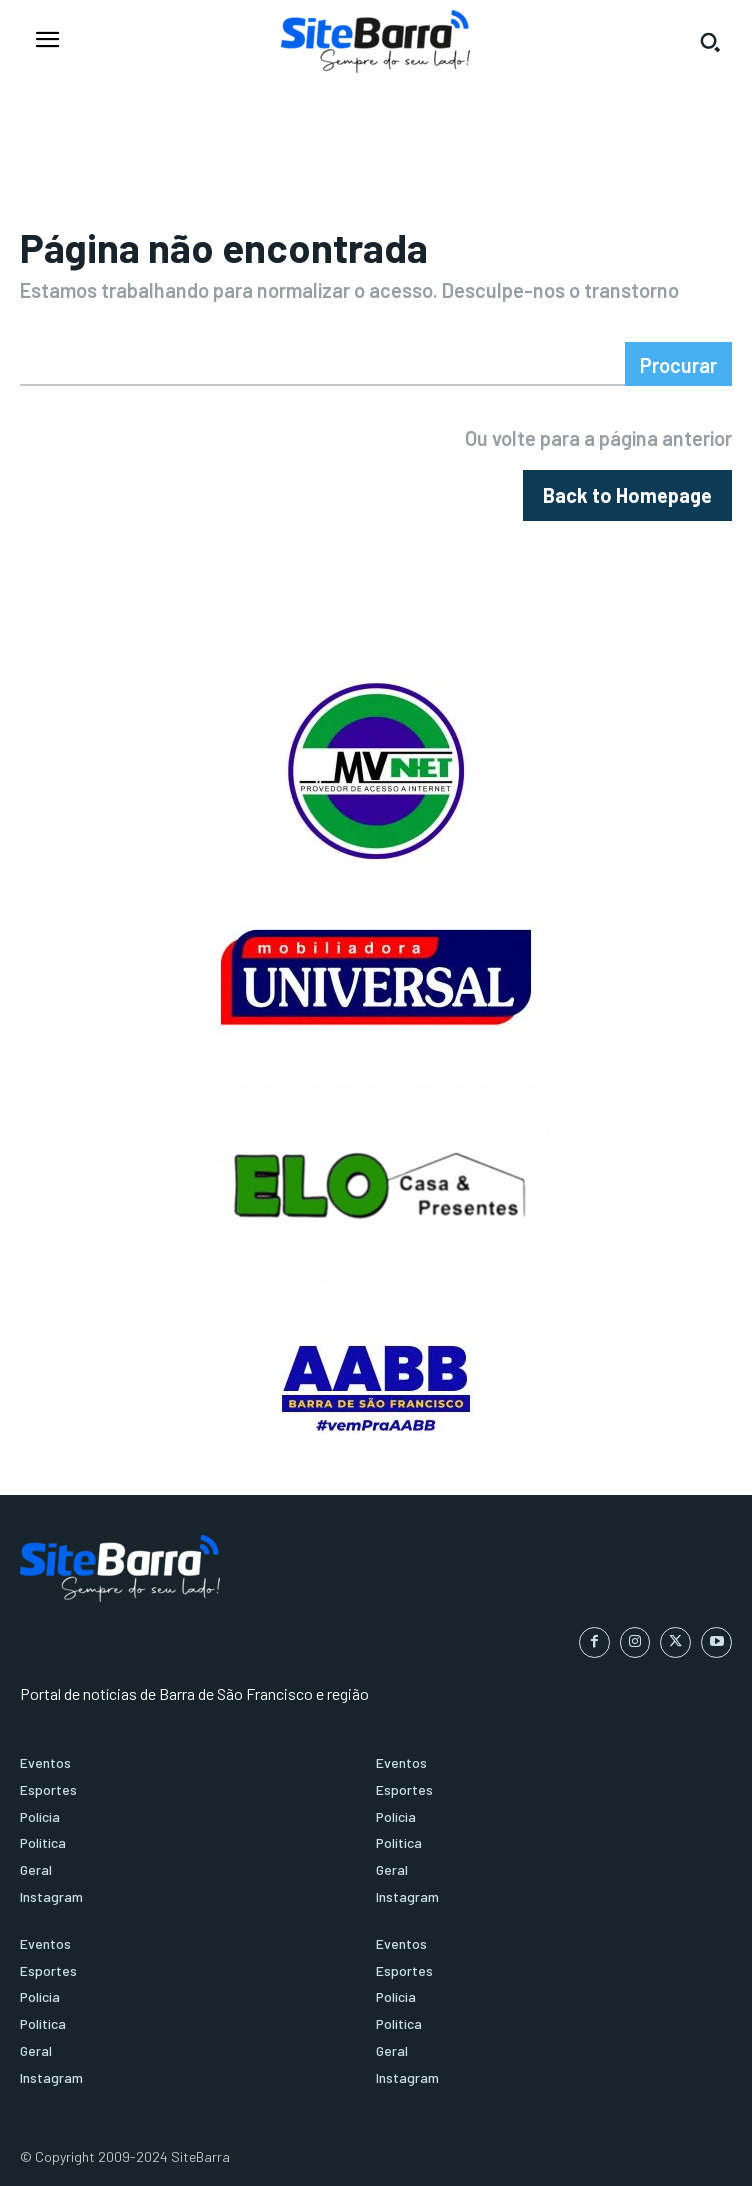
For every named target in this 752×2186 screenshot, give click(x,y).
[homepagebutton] (627, 495)
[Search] (678, 364)
